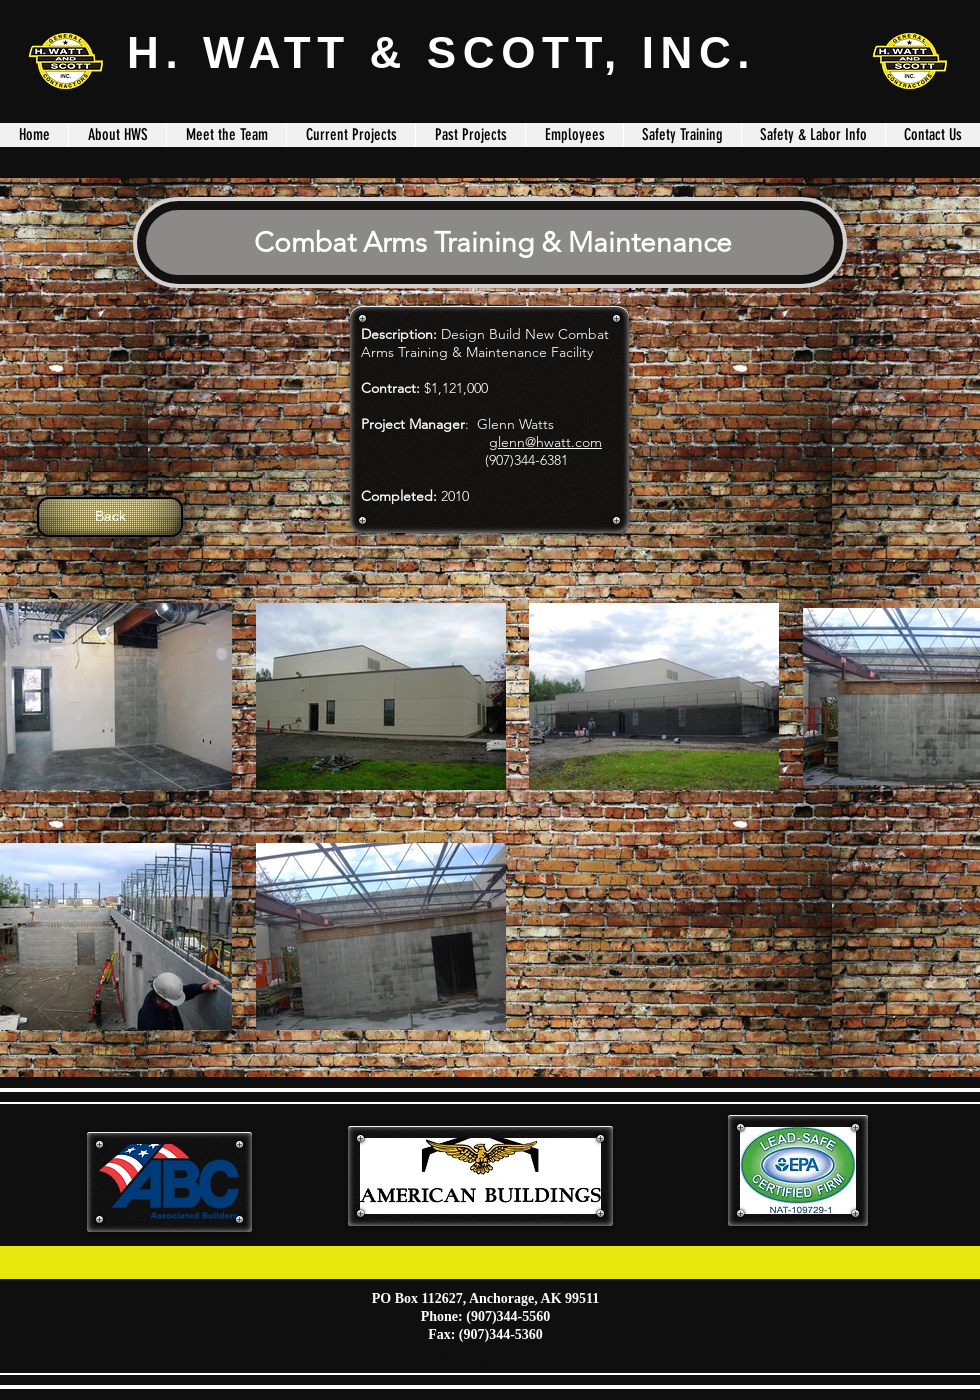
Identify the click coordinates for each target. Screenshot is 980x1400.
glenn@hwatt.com (545, 442)
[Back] (110, 517)
